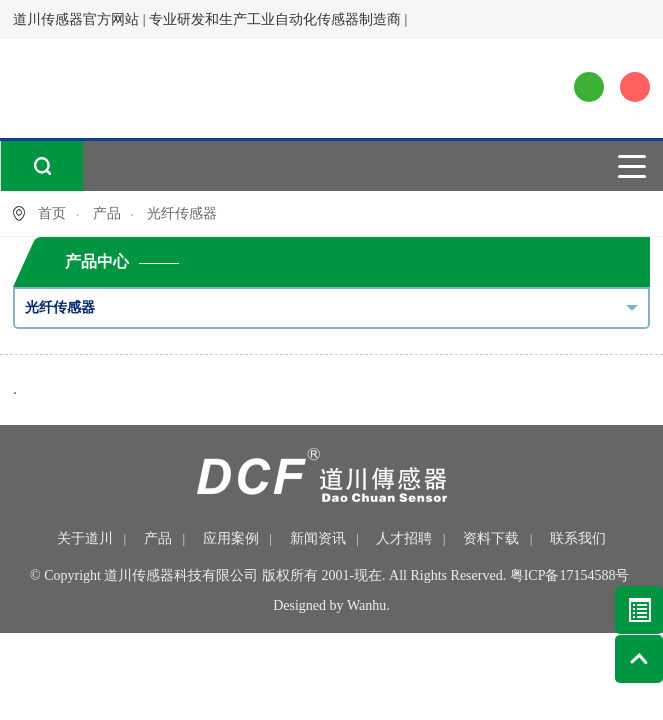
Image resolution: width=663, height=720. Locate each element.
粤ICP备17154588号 (570, 575)
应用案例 (231, 538)
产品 (107, 213)
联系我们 (578, 538)
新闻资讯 (318, 538)
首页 (52, 213)
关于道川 (85, 538)
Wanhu (366, 605)
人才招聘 (404, 538)
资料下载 (491, 538)
